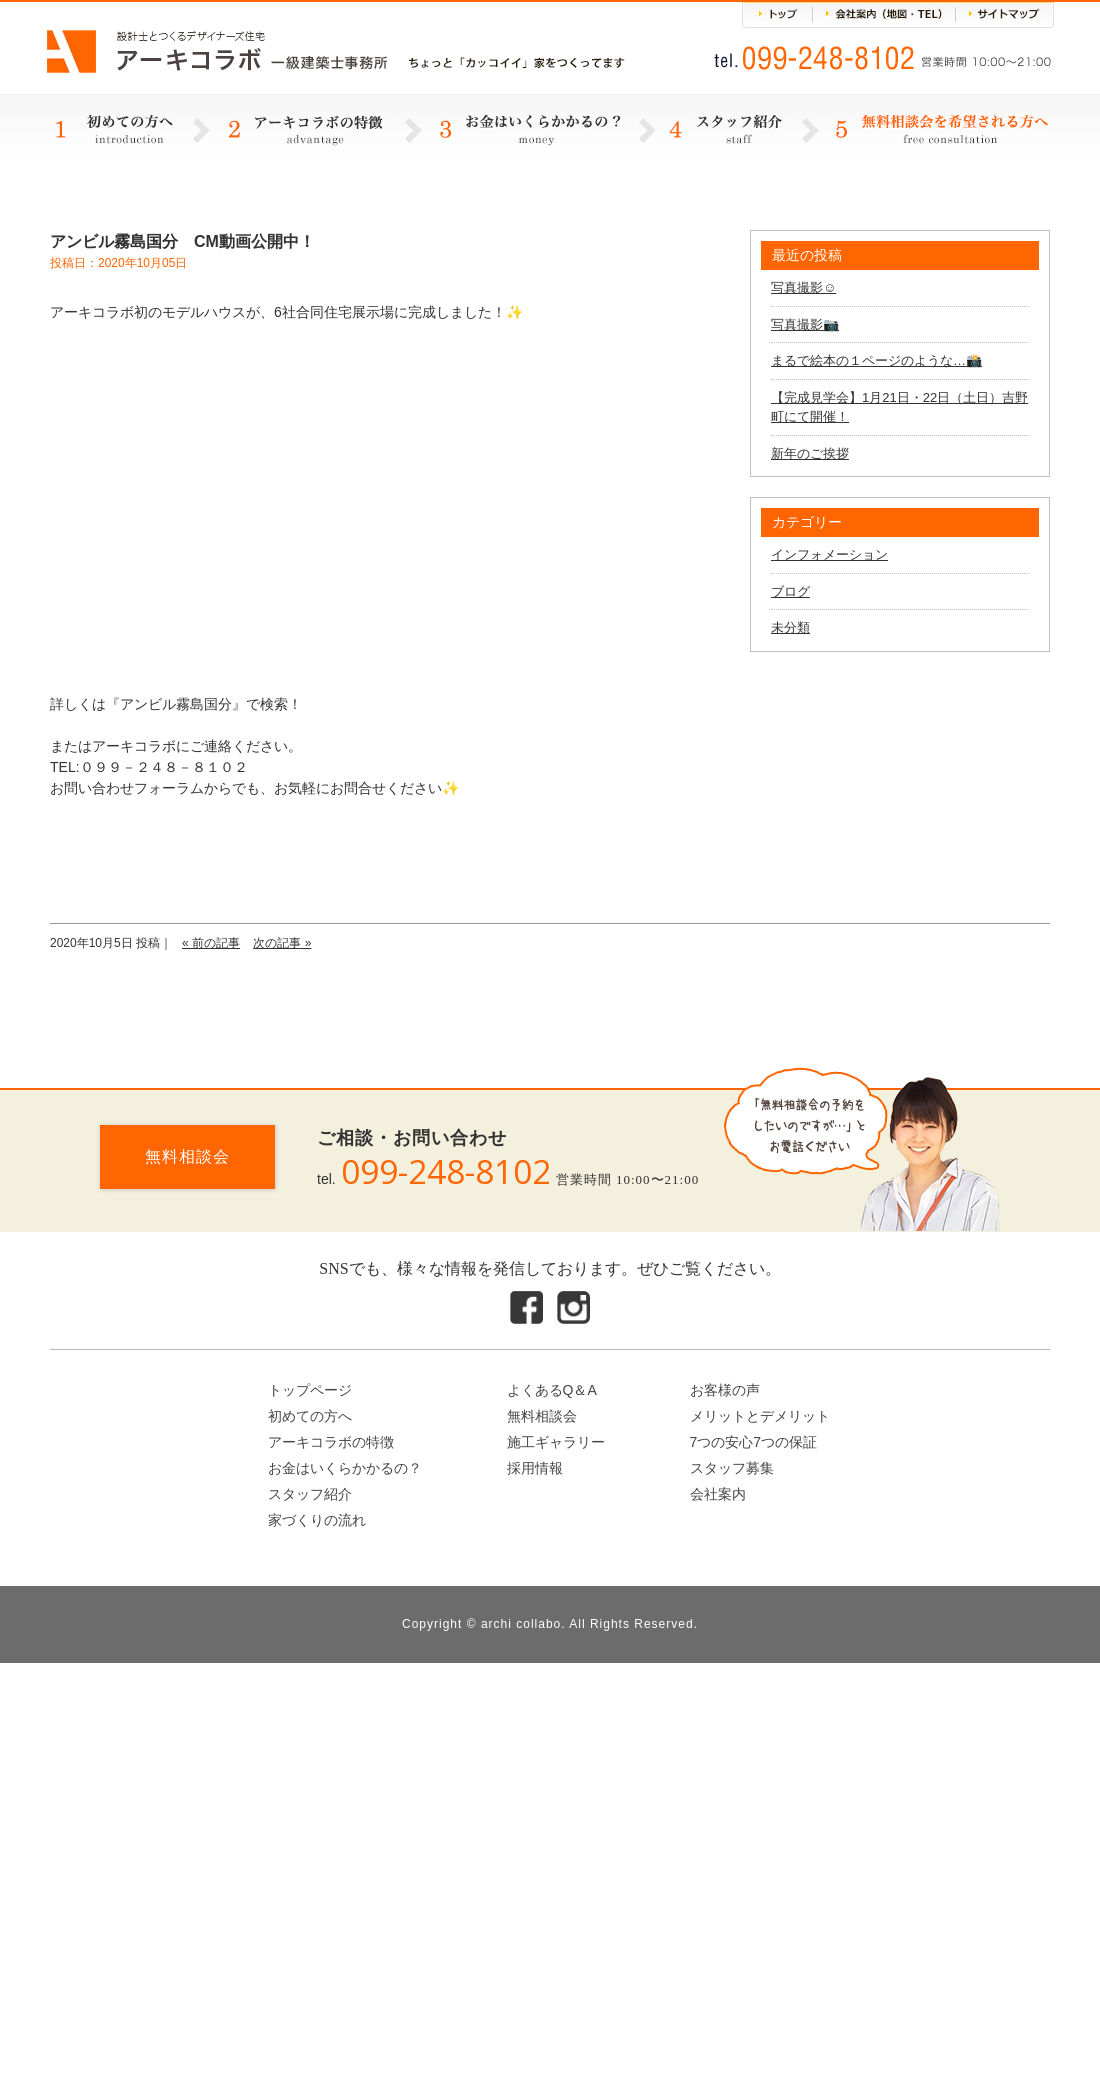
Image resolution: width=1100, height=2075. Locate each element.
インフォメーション (829, 554)
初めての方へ (310, 1416)
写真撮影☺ (803, 287)
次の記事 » (282, 943)
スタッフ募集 (732, 1468)
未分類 (790, 627)
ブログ (790, 591)
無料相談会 (187, 1156)
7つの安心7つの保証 (754, 1442)
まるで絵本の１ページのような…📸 (876, 360)
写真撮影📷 (805, 324)
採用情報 (535, 1468)
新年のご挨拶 (810, 453)
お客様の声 (725, 1390)
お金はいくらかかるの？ (345, 1468)
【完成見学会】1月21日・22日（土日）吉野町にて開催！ (899, 407)
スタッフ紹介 (310, 1494)
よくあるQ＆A (552, 1390)
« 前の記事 (211, 943)
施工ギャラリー (556, 1442)
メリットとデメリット (760, 1416)
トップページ (310, 1390)
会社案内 (718, 1494)
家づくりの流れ (317, 1520)
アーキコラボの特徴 (331, 1442)
